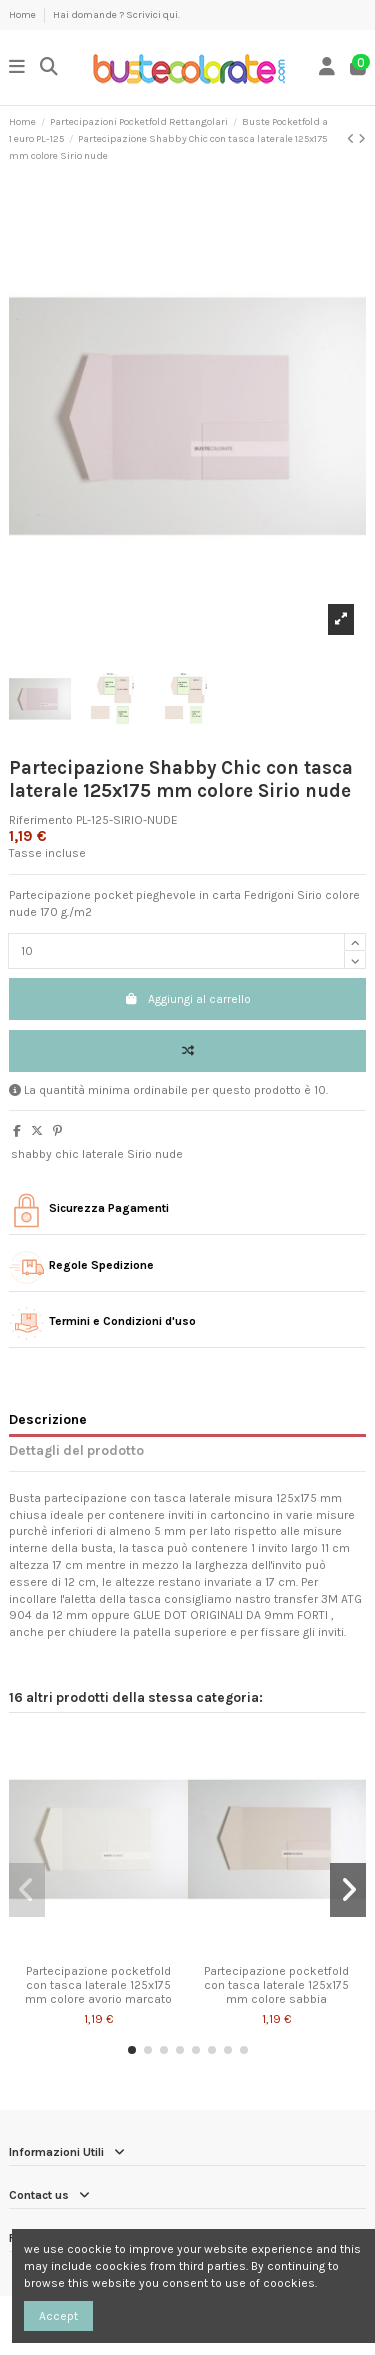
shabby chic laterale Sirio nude (97, 1154)
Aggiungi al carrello (187, 999)
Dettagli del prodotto (76, 1450)
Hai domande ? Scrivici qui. (116, 15)
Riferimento (41, 820)
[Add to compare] (187, 1051)
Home (23, 15)
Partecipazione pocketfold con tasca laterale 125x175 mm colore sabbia (276, 1985)
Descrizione (48, 1419)
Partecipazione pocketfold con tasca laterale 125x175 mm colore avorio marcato (98, 1985)
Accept (58, 2316)
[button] (132, 2050)
